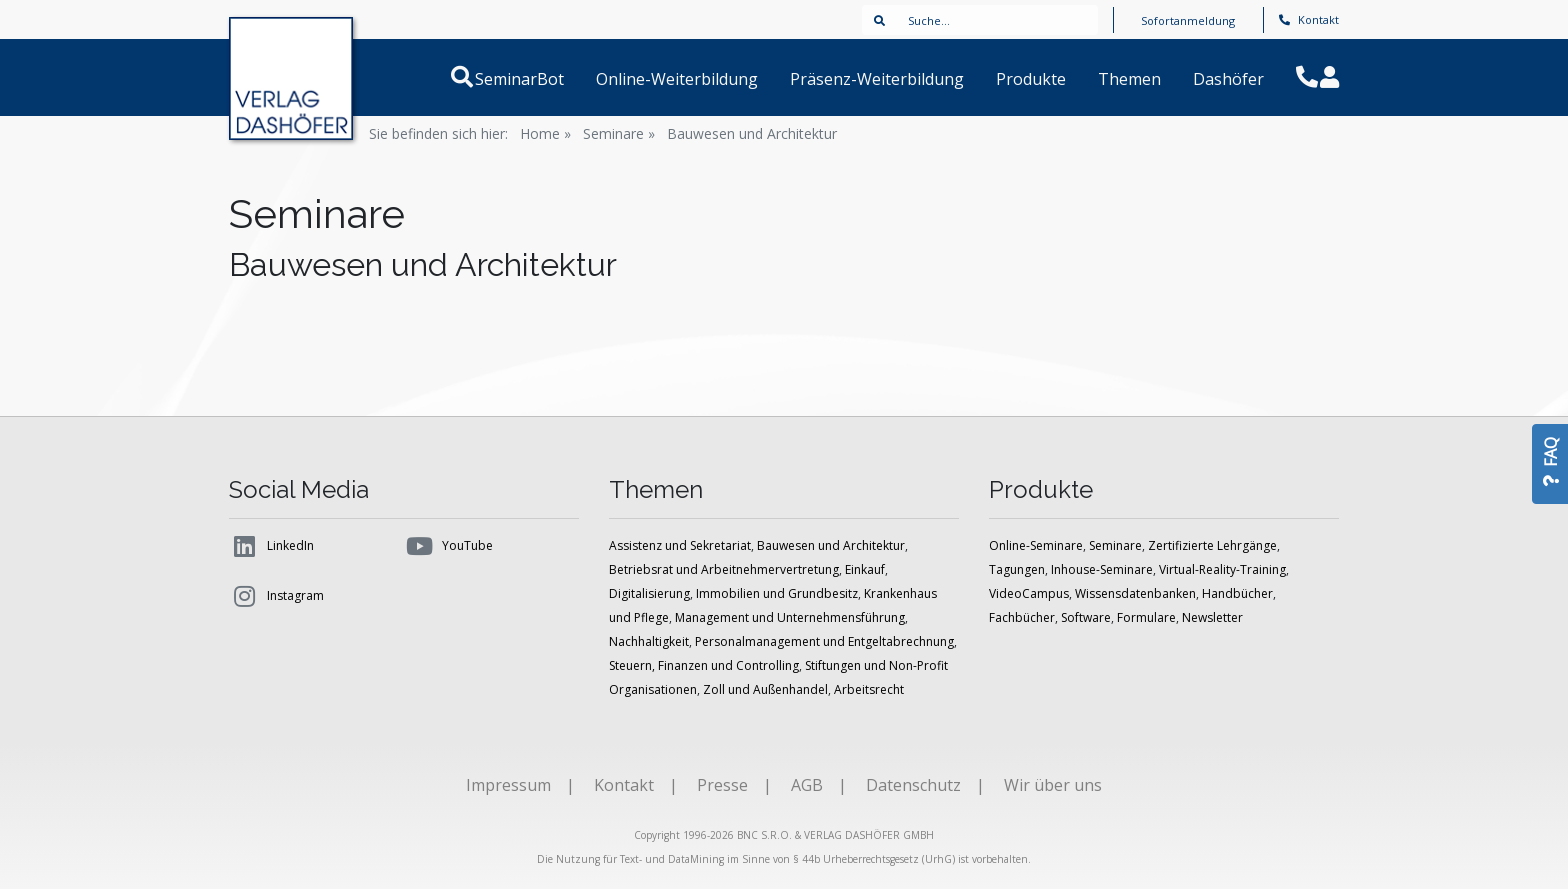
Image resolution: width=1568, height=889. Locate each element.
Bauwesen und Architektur (752, 133)
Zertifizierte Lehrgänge (1212, 545)
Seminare (1115, 545)
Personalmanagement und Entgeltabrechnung (824, 641)
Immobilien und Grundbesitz (777, 593)
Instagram (276, 596)
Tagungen (1017, 569)
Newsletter (1212, 617)
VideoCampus (1029, 593)
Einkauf (865, 569)
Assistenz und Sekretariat (680, 545)
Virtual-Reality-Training (1222, 569)
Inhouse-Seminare (1102, 569)
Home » (545, 133)
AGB (807, 785)
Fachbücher (1022, 617)
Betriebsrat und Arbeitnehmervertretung (724, 569)
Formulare (1146, 617)
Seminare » (619, 133)
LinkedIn (271, 546)
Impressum (508, 785)
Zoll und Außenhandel (765, 689)
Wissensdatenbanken (1135, 593)
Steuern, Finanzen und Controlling (704, 665)
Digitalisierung (649, 593)
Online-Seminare (1036, 545)
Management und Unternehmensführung (790, 617)
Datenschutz (913, 785)
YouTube (448, 546)
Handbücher (1237, 593)
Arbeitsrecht (869, 689)
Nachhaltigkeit (649, 641)
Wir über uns (1053, 785)
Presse (722, 785)
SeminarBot (543, 79)
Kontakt (1309, 19)
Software (1086, 617)
